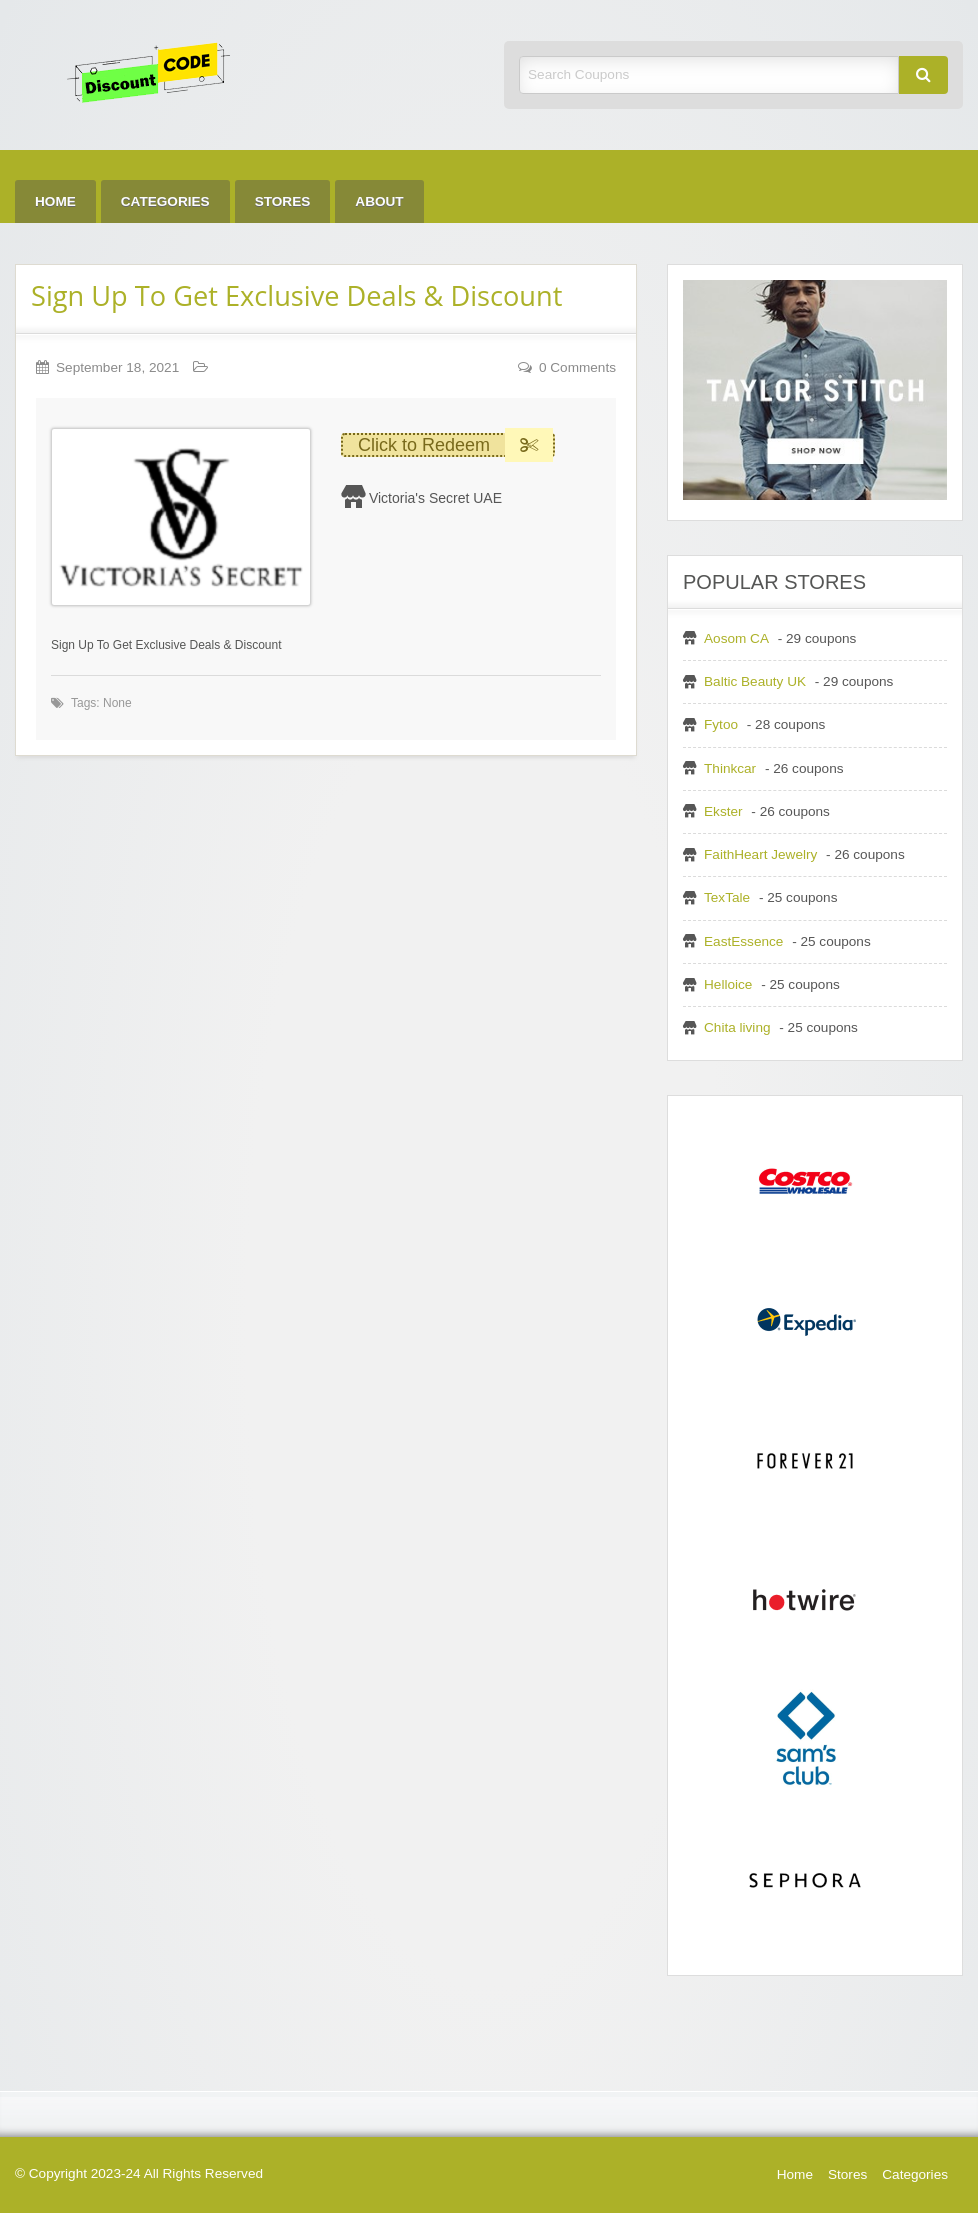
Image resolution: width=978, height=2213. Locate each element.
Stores (283, 201)
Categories (165, 201)
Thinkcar (730, 768)
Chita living (737, 1027)
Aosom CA (736, 638)
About (379, 201)
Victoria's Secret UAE (435, 498)
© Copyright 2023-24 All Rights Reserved (139, 2173)
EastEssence (743, 941)
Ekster (723, 811)
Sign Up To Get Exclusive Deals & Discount (296, 295)
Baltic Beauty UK (755, 681)
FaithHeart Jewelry (760, 854)
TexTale (727, 897)
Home (55, 201)
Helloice (728, 984)
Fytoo (721, 724)
